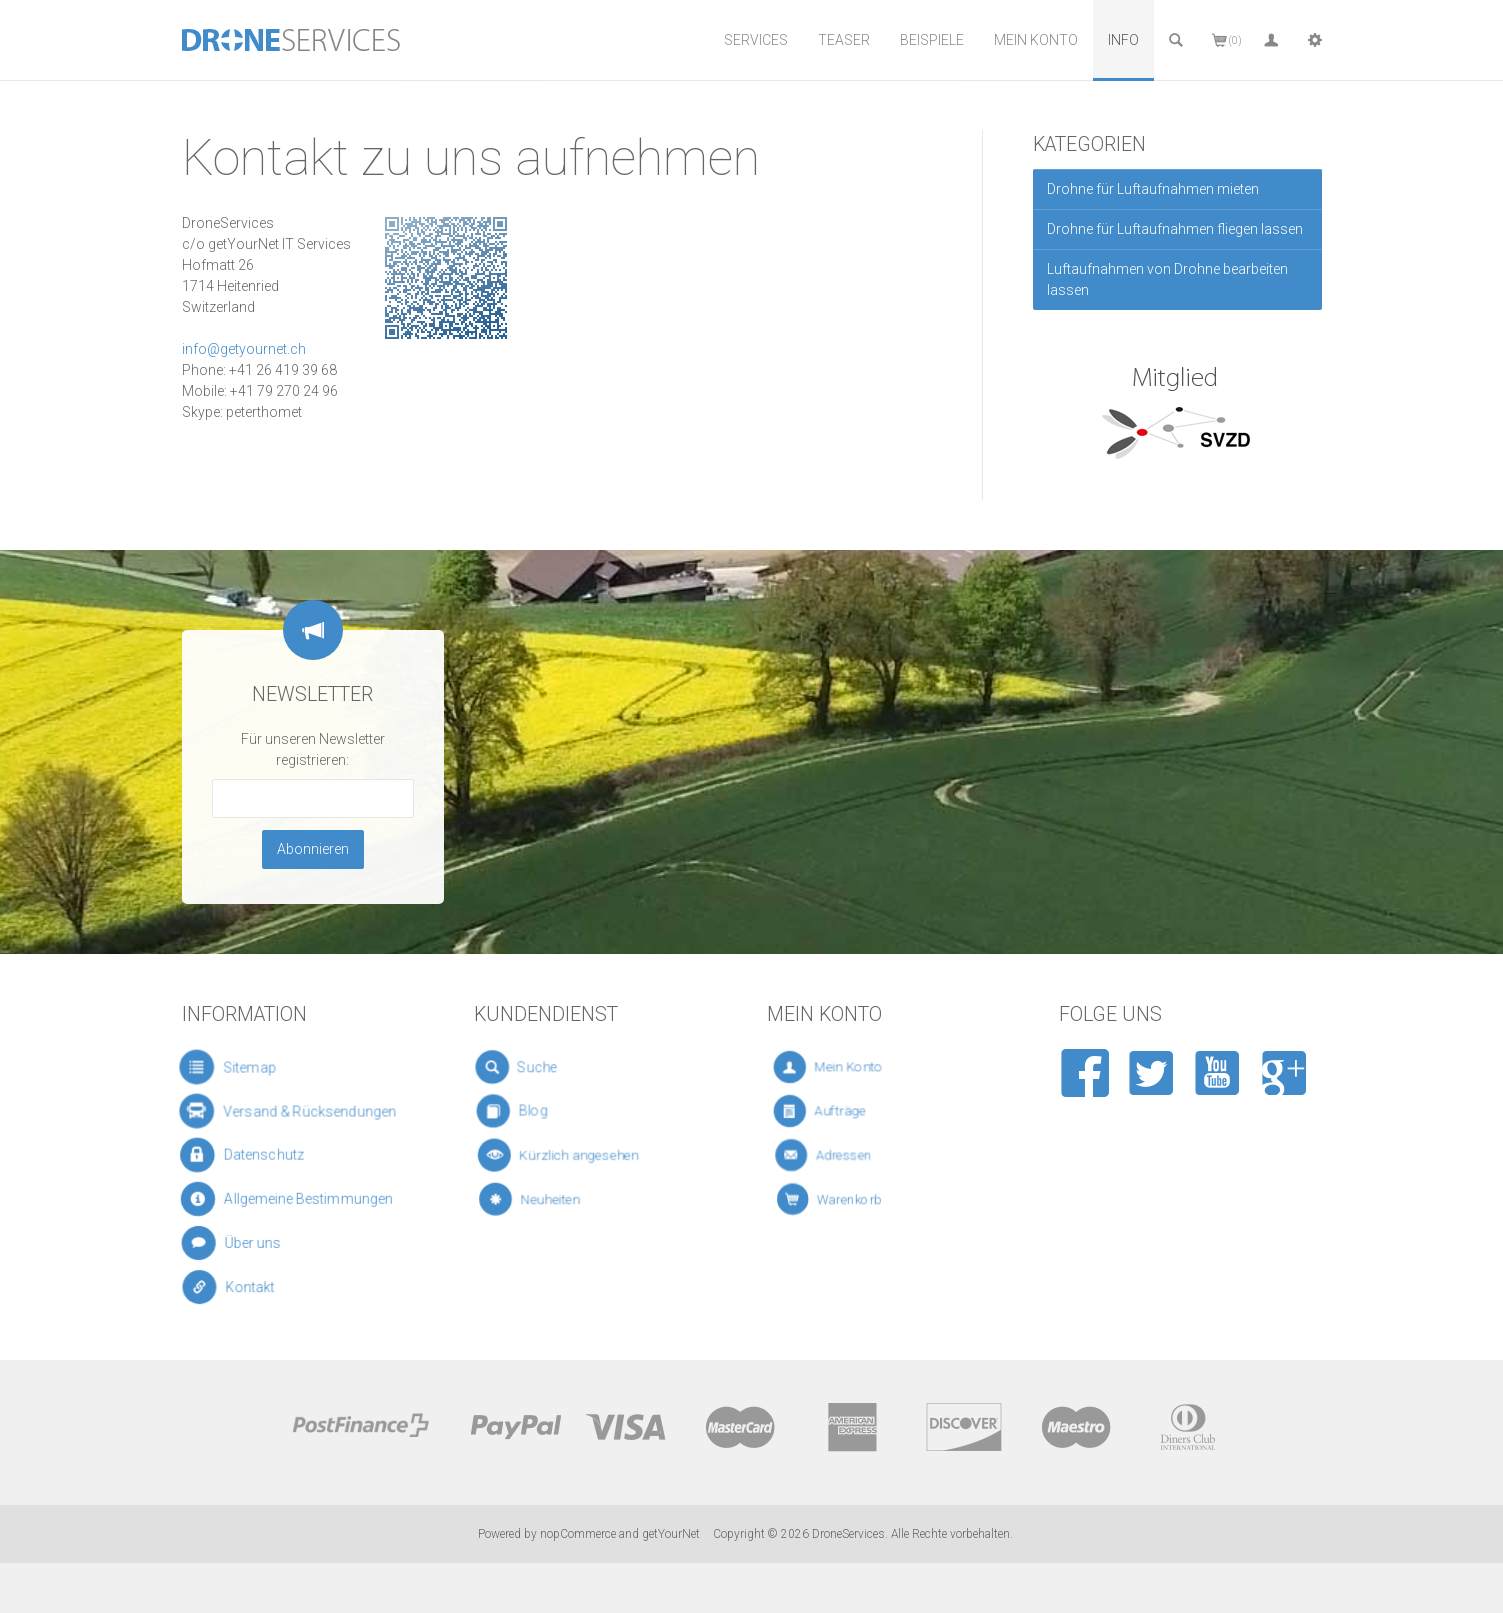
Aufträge (846, 1111)
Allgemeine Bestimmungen (291, 1199)
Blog (536, 1111)
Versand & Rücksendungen (291, 1111)
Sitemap (239, 1067)
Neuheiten (553, 1199)
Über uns (247, 1242)
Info (1123, 40)
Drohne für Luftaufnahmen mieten (1153, 189)
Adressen (851, 1155)
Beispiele (932, 40)
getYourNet (671, 1534)
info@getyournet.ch (244, 349)
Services (756, 40)
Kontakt (246, 1287)
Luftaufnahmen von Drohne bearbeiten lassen (1167, 279)
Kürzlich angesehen (571, 1155)
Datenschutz (253, 1154)
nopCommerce (578, 1534)
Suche (537, 1067)
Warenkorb (857, 1199)
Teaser (844, 40)
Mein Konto (1036, 40)
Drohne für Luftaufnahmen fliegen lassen (1175, 229)
